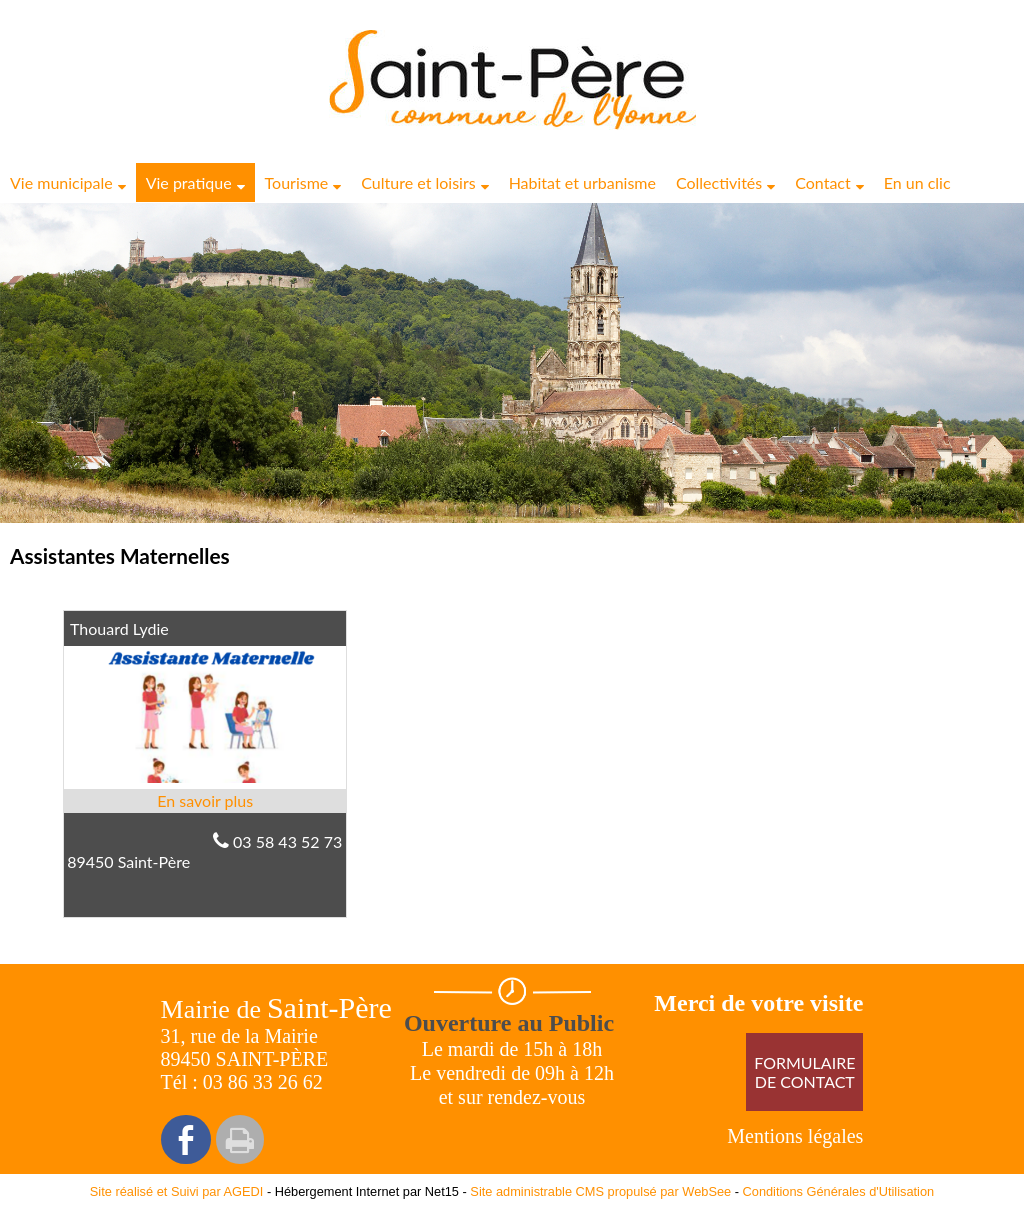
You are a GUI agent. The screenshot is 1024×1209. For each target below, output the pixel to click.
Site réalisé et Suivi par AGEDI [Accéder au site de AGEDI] (177, 1191)
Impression (240, 1139)
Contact (822, 182)
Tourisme (297, 182)
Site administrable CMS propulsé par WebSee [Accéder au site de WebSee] (600, 1191)
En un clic (917, 182)
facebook (186, 1139)
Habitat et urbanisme (582, 182)
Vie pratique (189, 182)
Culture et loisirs (418, 182)
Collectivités (719, 182)
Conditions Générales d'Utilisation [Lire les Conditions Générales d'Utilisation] (839, 1191)
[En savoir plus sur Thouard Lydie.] (205, 801)
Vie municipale (61, 182)
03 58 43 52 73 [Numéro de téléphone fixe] (287, 841)
